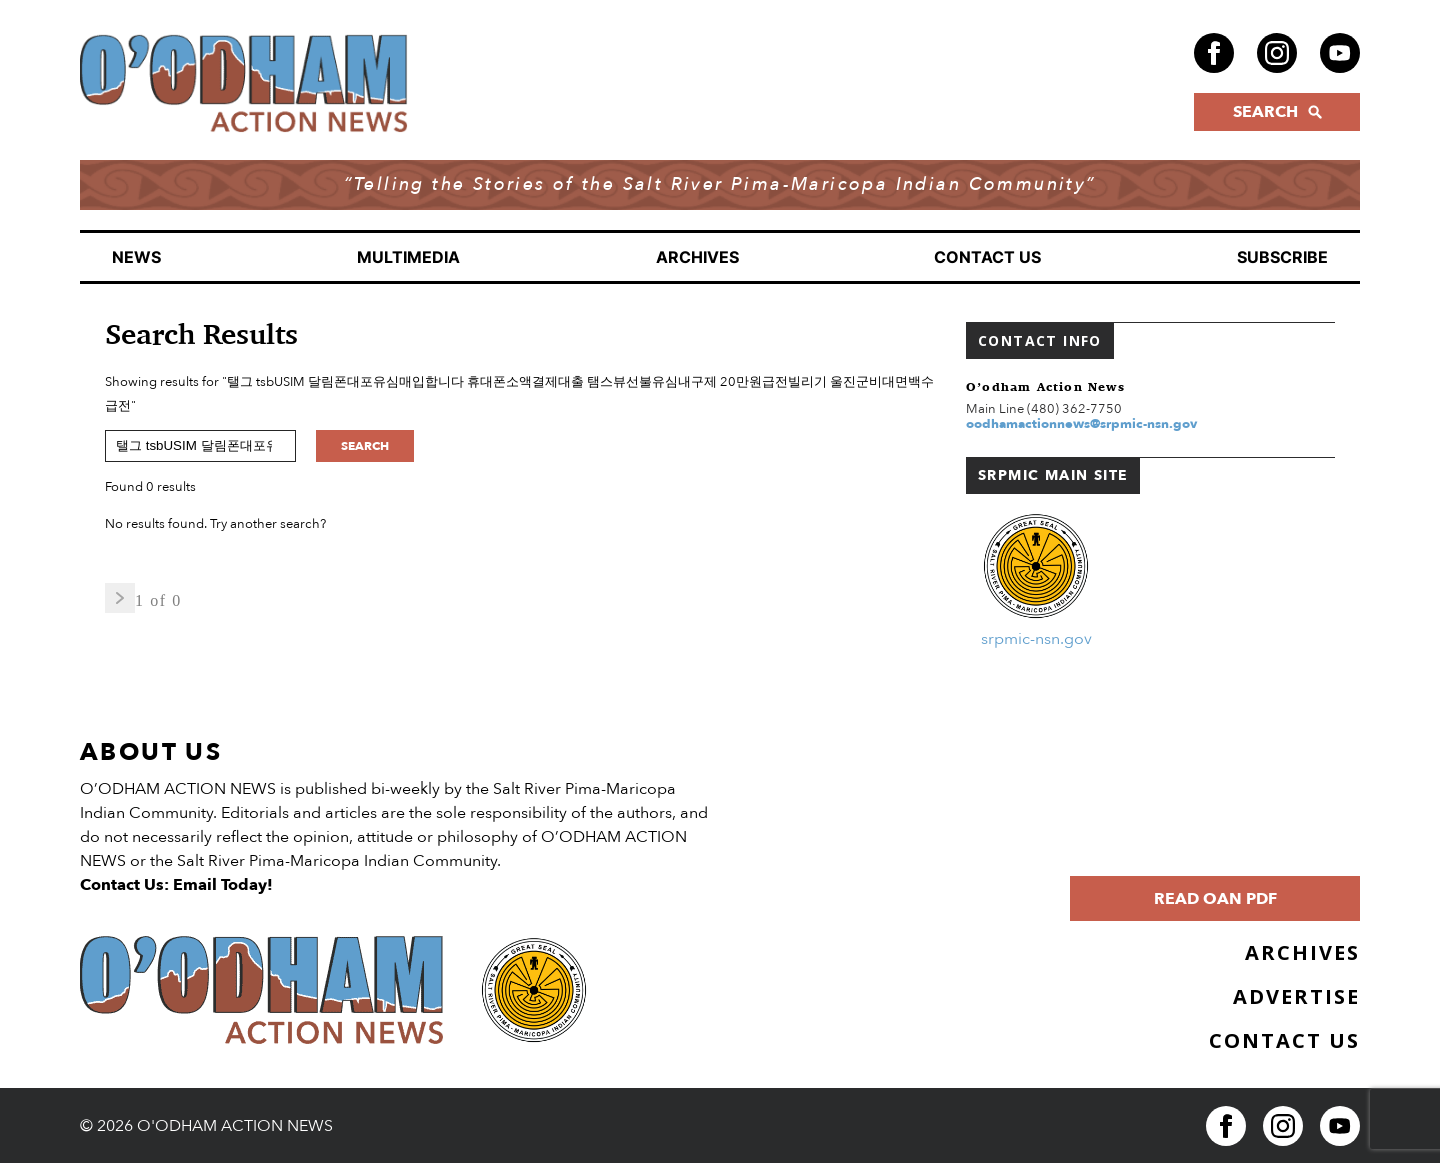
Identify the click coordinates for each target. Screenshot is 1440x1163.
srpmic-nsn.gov (1036, 639)
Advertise (1296, 996)
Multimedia (408, 257)
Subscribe (1282, 257)
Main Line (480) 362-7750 (1044, 409)
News (136, 257)
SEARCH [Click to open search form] (1277, 112)
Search (365, 446)
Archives (697, 257)
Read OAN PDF (1215, 899)
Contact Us (987, 257)
